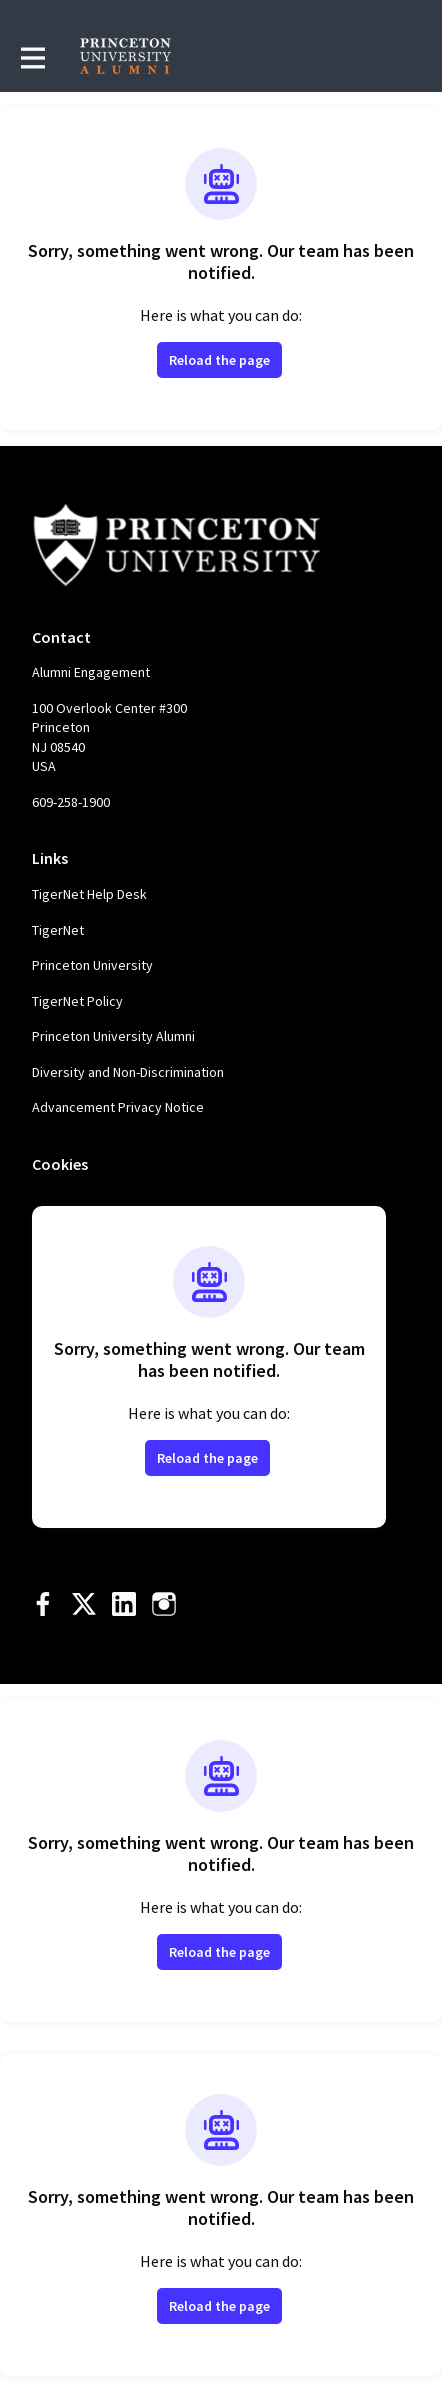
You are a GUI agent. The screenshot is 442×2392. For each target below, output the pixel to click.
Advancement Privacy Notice (118, 1107)
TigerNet (58, 930)
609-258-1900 (71, 802)
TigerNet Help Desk (89, 894)
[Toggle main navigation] (32, 57)
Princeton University (92, 965)
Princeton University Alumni (113, 1036)
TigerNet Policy (77, 1001)
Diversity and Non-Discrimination (128, 1072)
